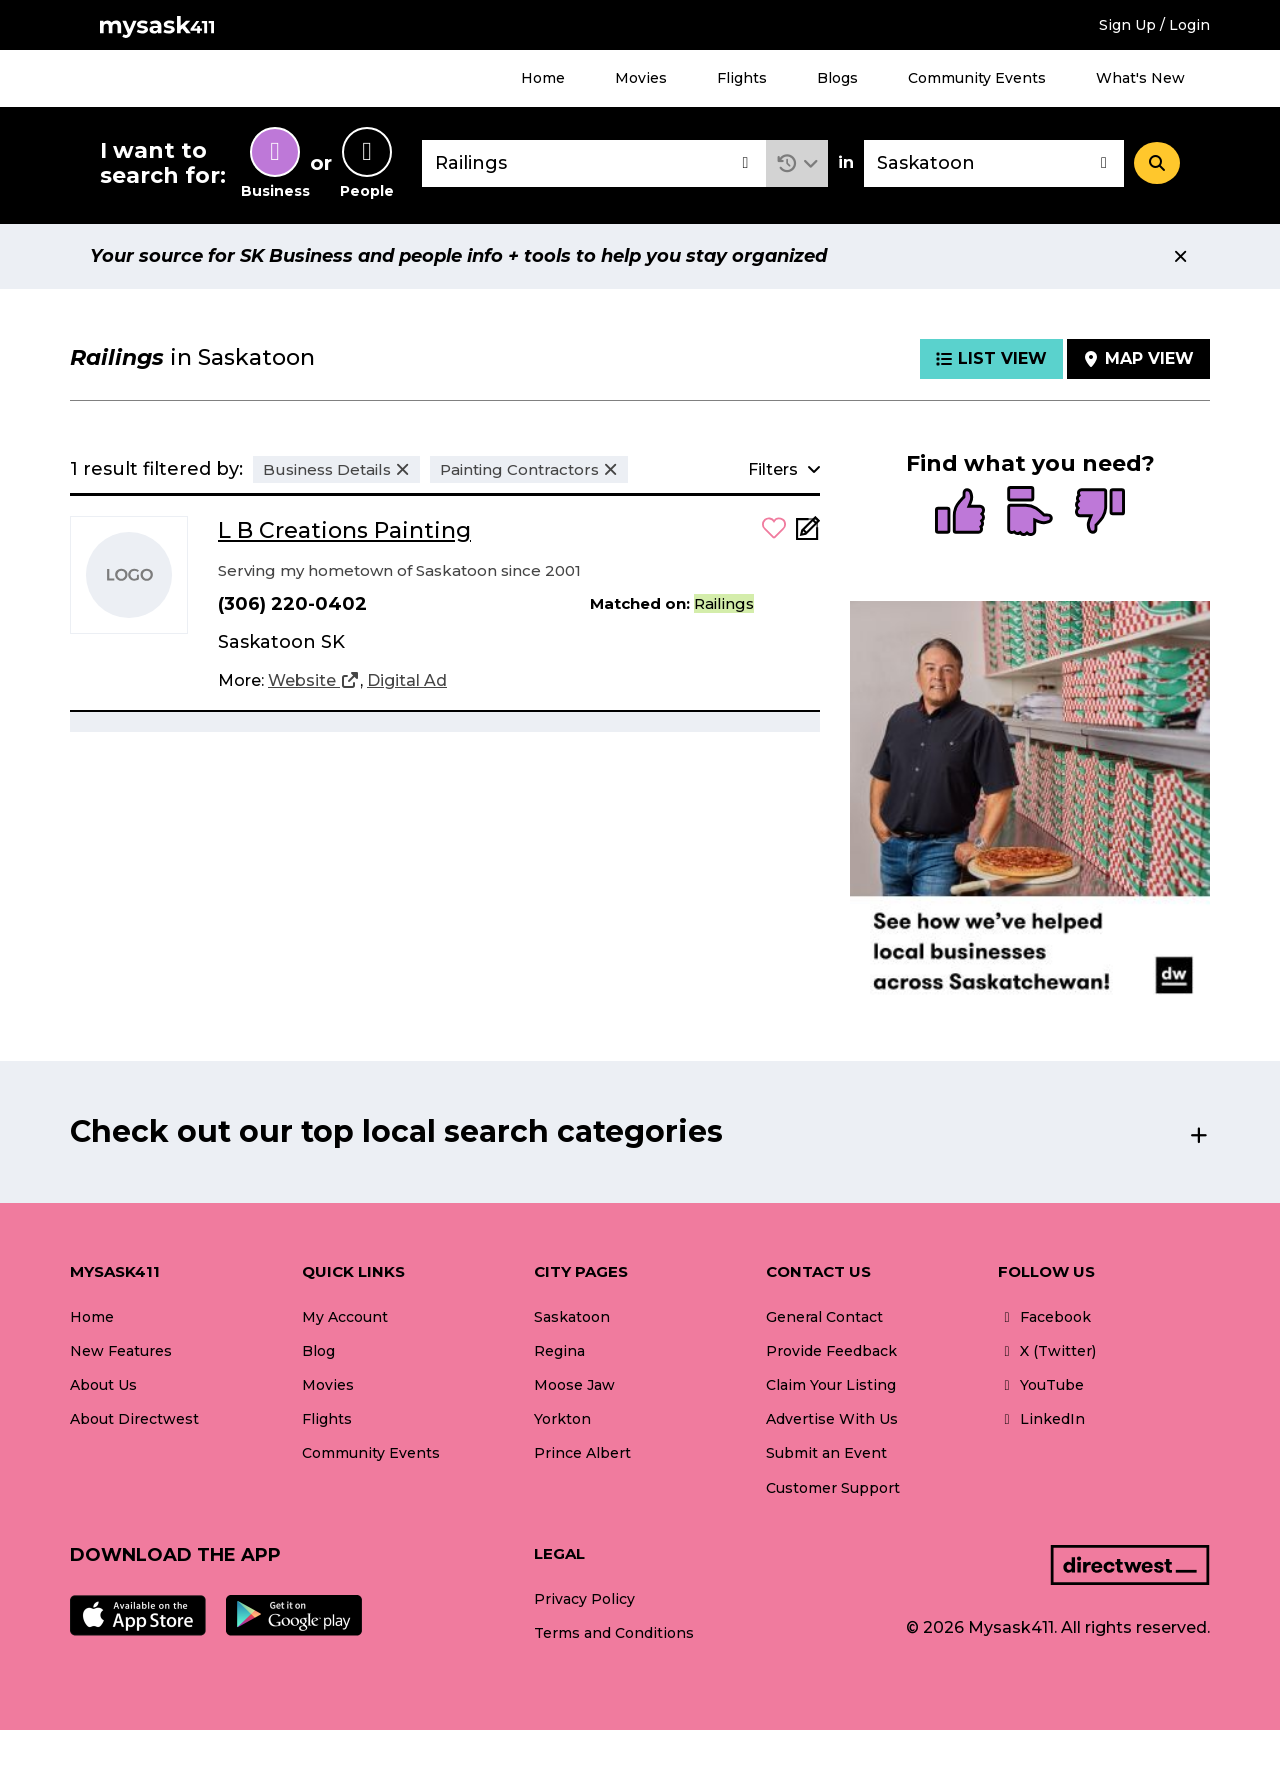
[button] (797, 163)
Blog (318, 1351)
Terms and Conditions (614, 1633)
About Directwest (134, 1419)
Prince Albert (582, 1453)
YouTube (1041, 1385)
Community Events (977, 78)
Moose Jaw (574, 1385)
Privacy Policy (584, 1599)
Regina (559, 1351)
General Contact (824, 1317)
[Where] (994, 163)
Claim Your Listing (831, 1385)
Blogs (837, 78)
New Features (121, 1351)
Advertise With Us (832, 1419)
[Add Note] (808, 534)
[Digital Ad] (407, 681)
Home (543, 78)
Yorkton (562, 1419)
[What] (594, 163)
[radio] (960, 513)
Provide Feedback (831, 1351)
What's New (1140, 78)
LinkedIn (1041, 1419)
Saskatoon (572, 1317)
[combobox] (594, 163)
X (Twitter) (1047, 1351)
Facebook (1044, 1317)
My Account (345, 1317)
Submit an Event (826, 1453)
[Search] (1157, 163)
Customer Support (833, 1488)
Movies (641, 78)
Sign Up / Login (1154, 25)
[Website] (314, 681)
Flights (742, 78)
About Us (103, 1385)
